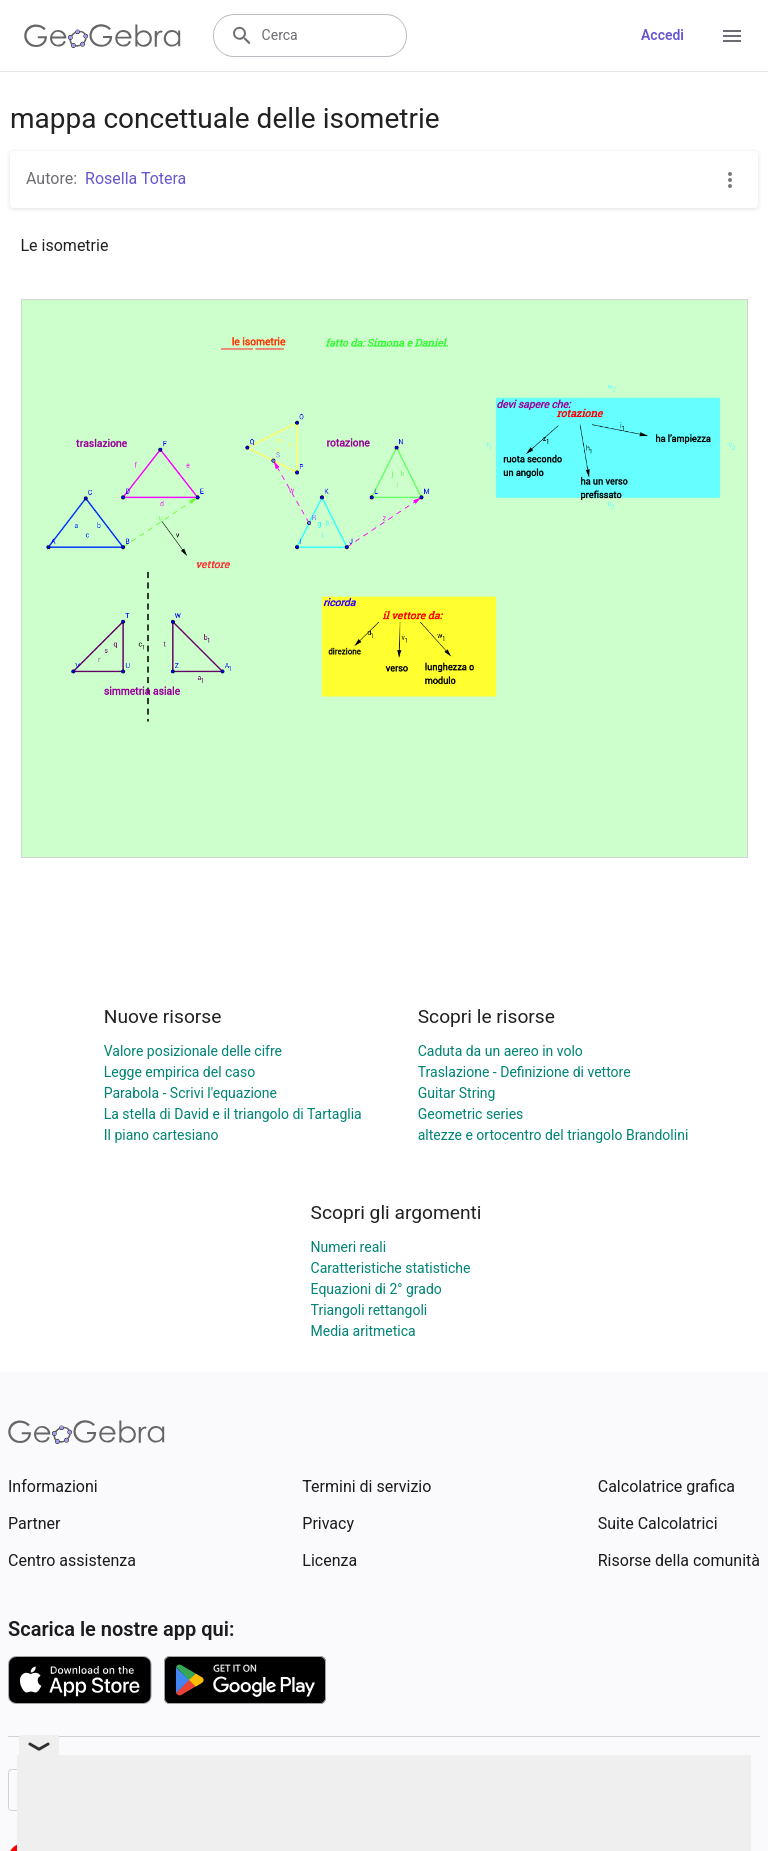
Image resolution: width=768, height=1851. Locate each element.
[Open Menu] (732, 36)
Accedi (662, 35)
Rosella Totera (135, 178)
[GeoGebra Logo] (102, 36)
